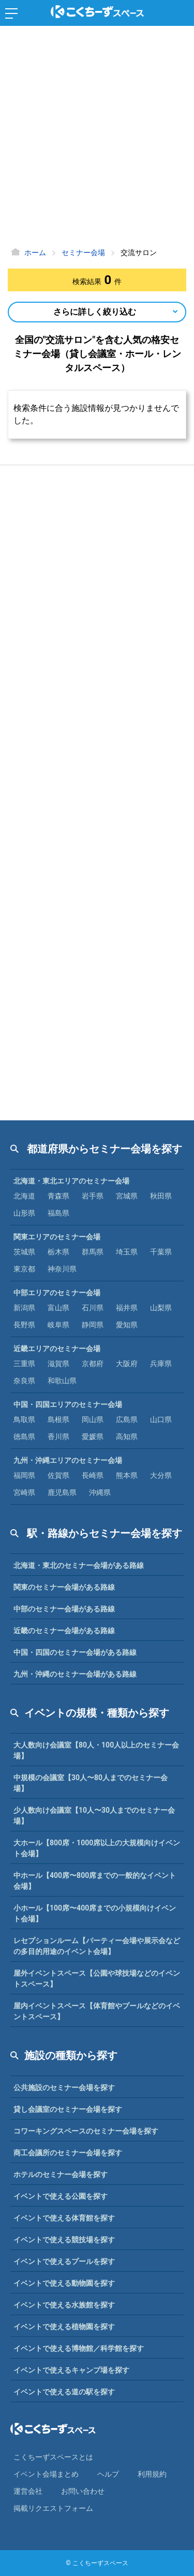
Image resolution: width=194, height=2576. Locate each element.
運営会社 (27, 2491)
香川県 (58, 1436)
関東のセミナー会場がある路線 (64, 1587)
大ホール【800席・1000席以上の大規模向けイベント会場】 (96, 1848)
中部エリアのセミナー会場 (56, 1293)
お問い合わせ (83, 2491)
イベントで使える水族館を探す (64, 2305)
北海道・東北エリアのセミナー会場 (71, 1181)
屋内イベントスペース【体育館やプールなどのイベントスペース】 (96, 2011)
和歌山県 (62, 1380)
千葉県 (161, 1252)
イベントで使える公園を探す (60, 2196)
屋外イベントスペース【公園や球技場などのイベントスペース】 (96, 1978)
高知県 (127, 1436)
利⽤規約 (152, 2474)
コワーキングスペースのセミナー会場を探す (85, 2131)
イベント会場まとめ (46, 2474)
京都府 (92, 1363)
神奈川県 (62, 1269)
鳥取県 (24, 1419)
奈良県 (24, 1380)
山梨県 (161, 1308)
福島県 (58, 1213)
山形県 (24, 1213)
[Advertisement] (97, 138)
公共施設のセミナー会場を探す (64, 2087)
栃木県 (58, 1252)
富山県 (58, 1308)
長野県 (24, 1325)
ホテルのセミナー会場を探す (60, 2174)
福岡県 (24, 1475)
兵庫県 (161, 1363)
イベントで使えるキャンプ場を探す (71, 2370)
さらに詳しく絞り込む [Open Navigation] (94, 312)
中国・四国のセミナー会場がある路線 (75, 1652)
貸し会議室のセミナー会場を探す (67, 2109)
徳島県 (24, 1436)
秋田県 (161, 1196)
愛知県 (127, 1325)
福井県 (127, 1308)
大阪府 (127, 1363)
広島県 (127, 1419)
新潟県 (24, 1308)
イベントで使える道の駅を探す (64, 2392)
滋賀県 (58, 1363)
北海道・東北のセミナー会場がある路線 (78, 1565)
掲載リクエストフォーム (53, 2508)
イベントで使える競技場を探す (64, 2240)
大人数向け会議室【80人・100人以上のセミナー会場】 (96, 1750)
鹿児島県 (62, 1492)
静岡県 (92, 1325)
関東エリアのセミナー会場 (56, 1237)
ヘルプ (108, 2474)
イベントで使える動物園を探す (64, 2283)
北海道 (24, 1196)
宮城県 (127, 1196)
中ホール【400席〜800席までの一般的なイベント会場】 (94, 1880)
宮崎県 (24, 1492)
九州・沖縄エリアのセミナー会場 (67, 1460)
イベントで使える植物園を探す (64, 2326)
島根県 (58, 1419)
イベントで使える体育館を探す (64, 2218)
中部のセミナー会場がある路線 (64, 1609)
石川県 (92, 1308)
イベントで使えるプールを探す (64, 2261)
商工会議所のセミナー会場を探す (67, 2153)
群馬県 (92, 1252)
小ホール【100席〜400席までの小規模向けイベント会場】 (94, 1913)
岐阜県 (58, 1325)
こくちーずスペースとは (53, 2457)
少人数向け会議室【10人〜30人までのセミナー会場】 (94, 1815)
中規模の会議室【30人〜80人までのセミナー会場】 (90, 1783)
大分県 (161, 1475)
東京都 (24, 1269)
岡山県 (92, 1419)
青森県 (58, 1196)
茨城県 (24, 1252)
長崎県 (92, 1475)
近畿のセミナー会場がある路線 (64, 1630)
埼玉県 (127, 1252)
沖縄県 (100, 1492)
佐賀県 (58, 1475)
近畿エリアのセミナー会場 (56, 1348)
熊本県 (127, 1475)
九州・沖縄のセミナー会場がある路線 (75, 1674)
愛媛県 (92, 1436)
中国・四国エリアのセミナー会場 (67, 1404)
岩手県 (92, 1196)
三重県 (24, 1363)
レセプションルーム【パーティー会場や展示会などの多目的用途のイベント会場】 (96, 1946)
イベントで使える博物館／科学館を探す (78, 2348)
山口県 (161, 1419)
